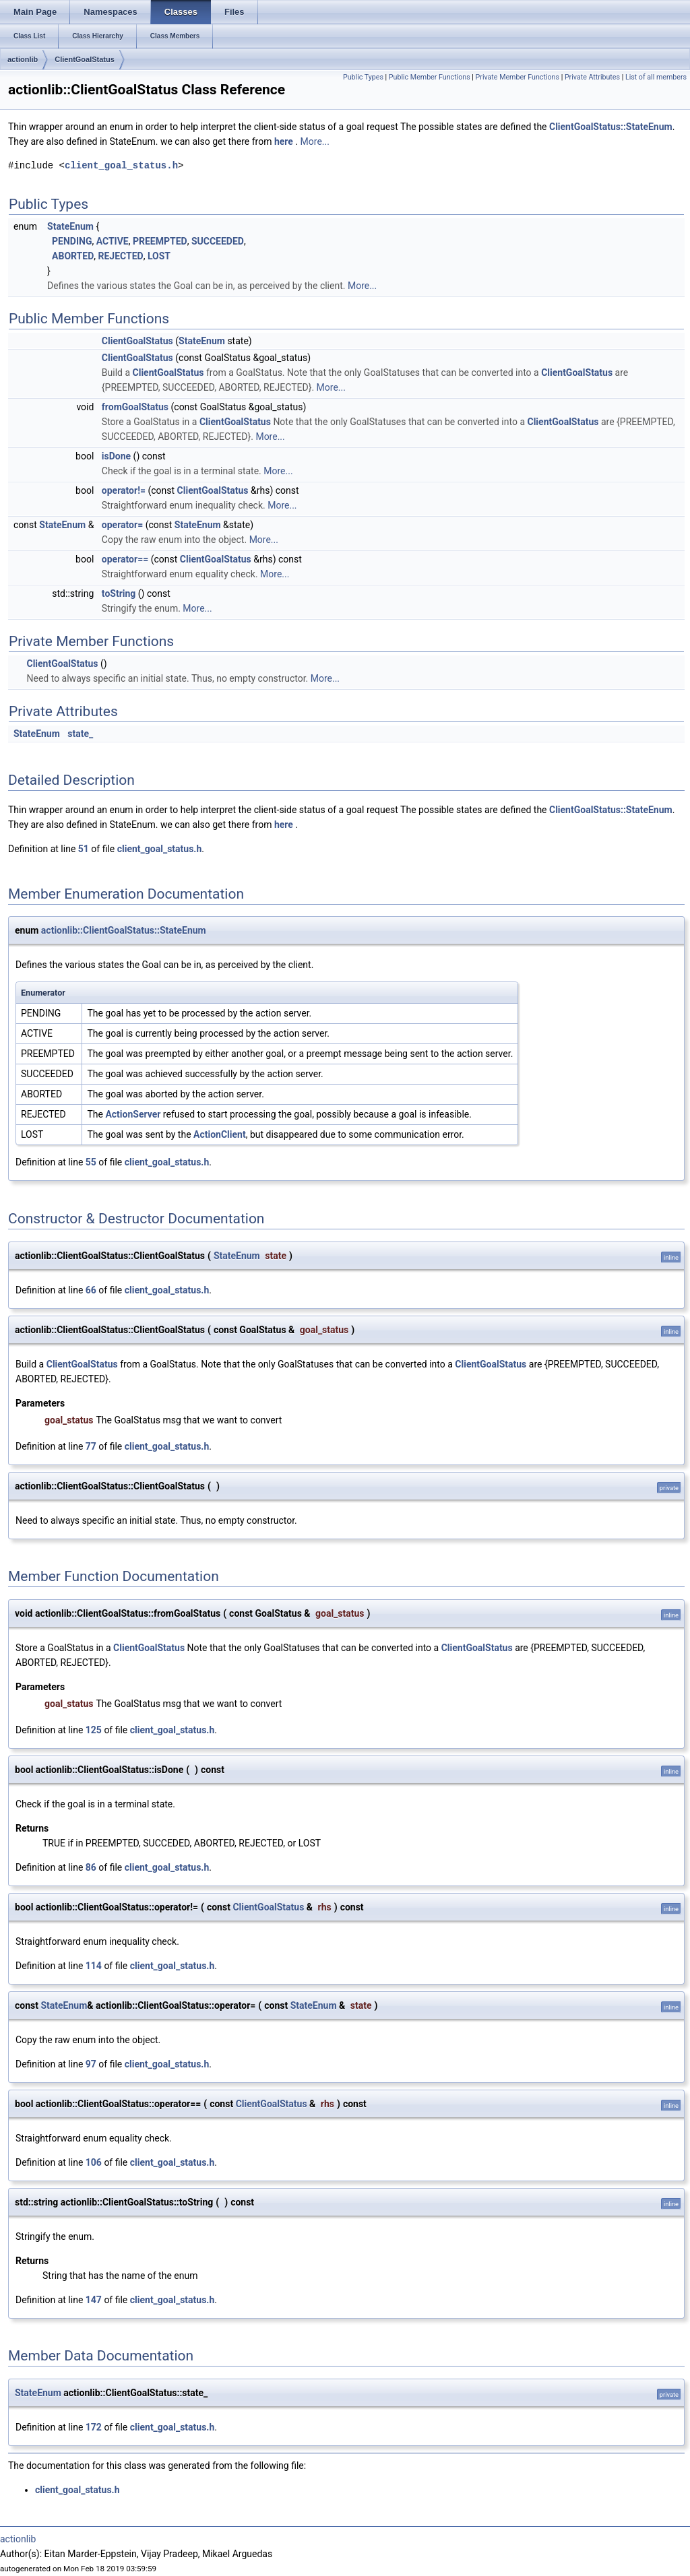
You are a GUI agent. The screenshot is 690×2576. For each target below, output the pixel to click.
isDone (116, 456)
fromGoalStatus (135, 406)
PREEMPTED (160, 241)
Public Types (363, 77)
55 (91, 1162)
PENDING (72, 241)
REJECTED (121, 256)
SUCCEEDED (217, 241)
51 (83, 848)
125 (94, 1730)
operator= (122, 524)
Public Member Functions (429, 77)
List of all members (656, 77)
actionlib (22, 59)
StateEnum (70, 226)
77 (91, 1446)
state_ (80, 733)
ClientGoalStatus (85, 59)
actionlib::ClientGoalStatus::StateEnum (123, 930)
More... (315, 141)
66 (91, 1290)
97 (91, 2064)
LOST (159, 256)
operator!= (124, 490)
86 (91, 1867)
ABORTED (73, 256)
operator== (125, 559)
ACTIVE (112, 241)
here (284, 141)
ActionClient (219, 1134)
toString (119, 593)
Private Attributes (592, 77)
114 (94, 1965)
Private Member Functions (517, 77)
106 (94, 2162)
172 (94, 2427)
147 (94, 2299)
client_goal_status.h (121, 165)
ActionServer (132, 1114)
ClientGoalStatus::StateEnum (610, 126)
